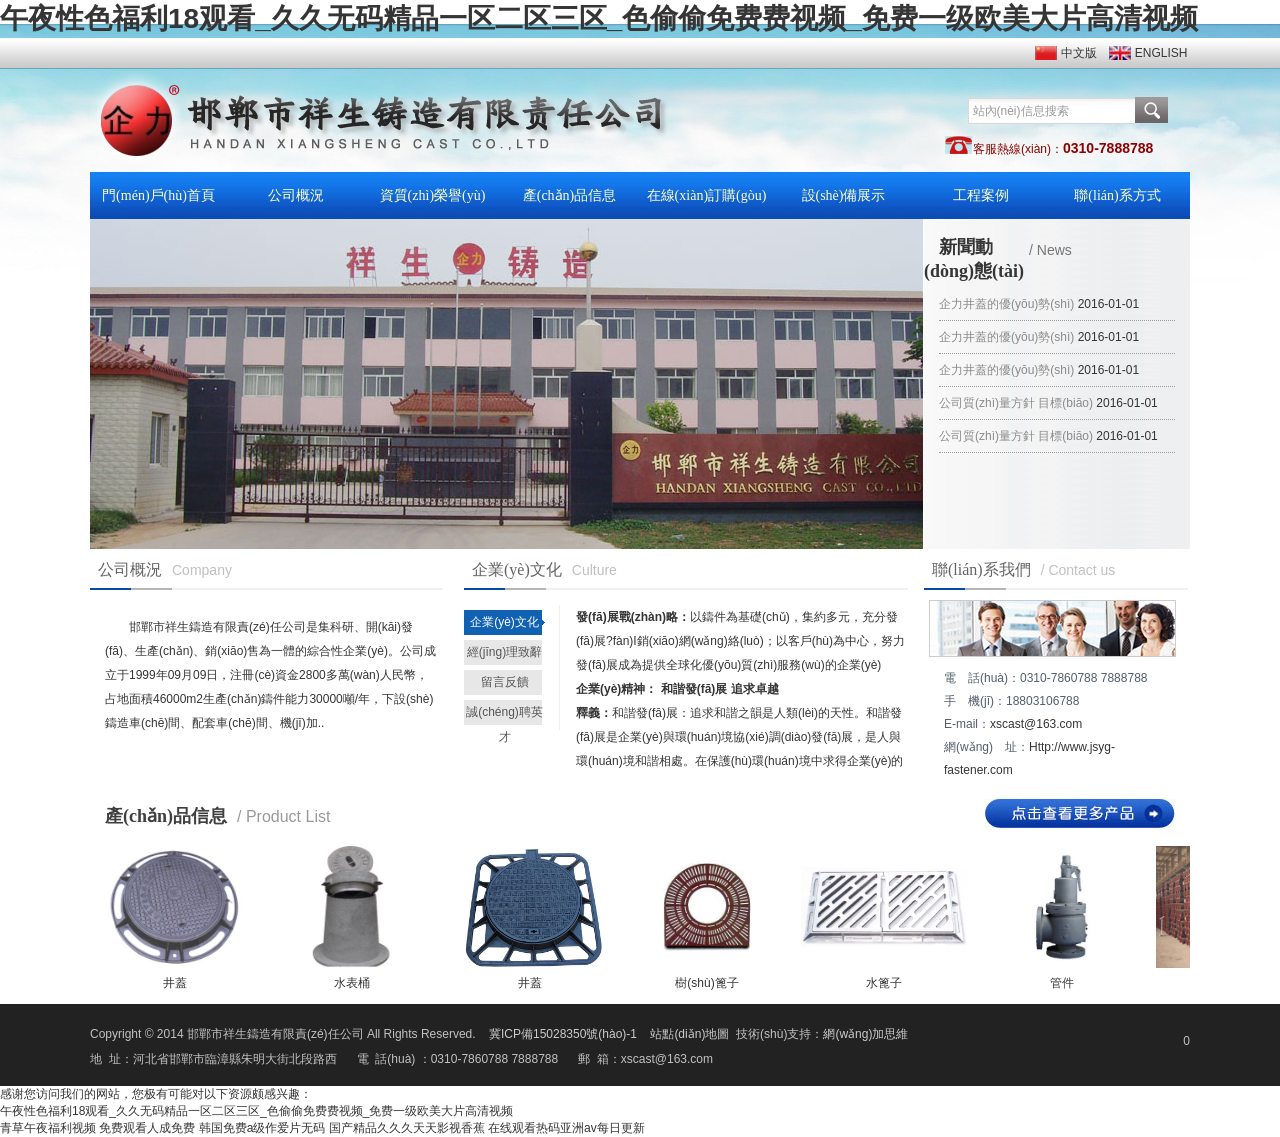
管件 (1062, 983)
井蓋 (175, 983)
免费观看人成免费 (147, 1128)
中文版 (1079, 53)
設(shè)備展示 (844, 195)
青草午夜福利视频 (48, 1128)
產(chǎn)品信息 (570, 195)
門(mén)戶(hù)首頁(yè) (158, 203)
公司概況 (296, 195)
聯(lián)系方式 (1117, 195)
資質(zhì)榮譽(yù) (433, 195)
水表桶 (352, 983)
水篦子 (884, 983)
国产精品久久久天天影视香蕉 (407, 1128)
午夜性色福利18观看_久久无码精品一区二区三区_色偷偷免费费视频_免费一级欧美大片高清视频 (599, 18)
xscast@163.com (1036, 724)
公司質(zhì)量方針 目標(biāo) (1016, 403)
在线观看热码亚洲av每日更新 (566, 1128)
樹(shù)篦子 (706, 983)
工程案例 (981, 195)
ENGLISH (1161, 53)
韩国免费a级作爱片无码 (262, 1128)
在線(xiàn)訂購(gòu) (707, 195)
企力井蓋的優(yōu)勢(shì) (1006, 304)
